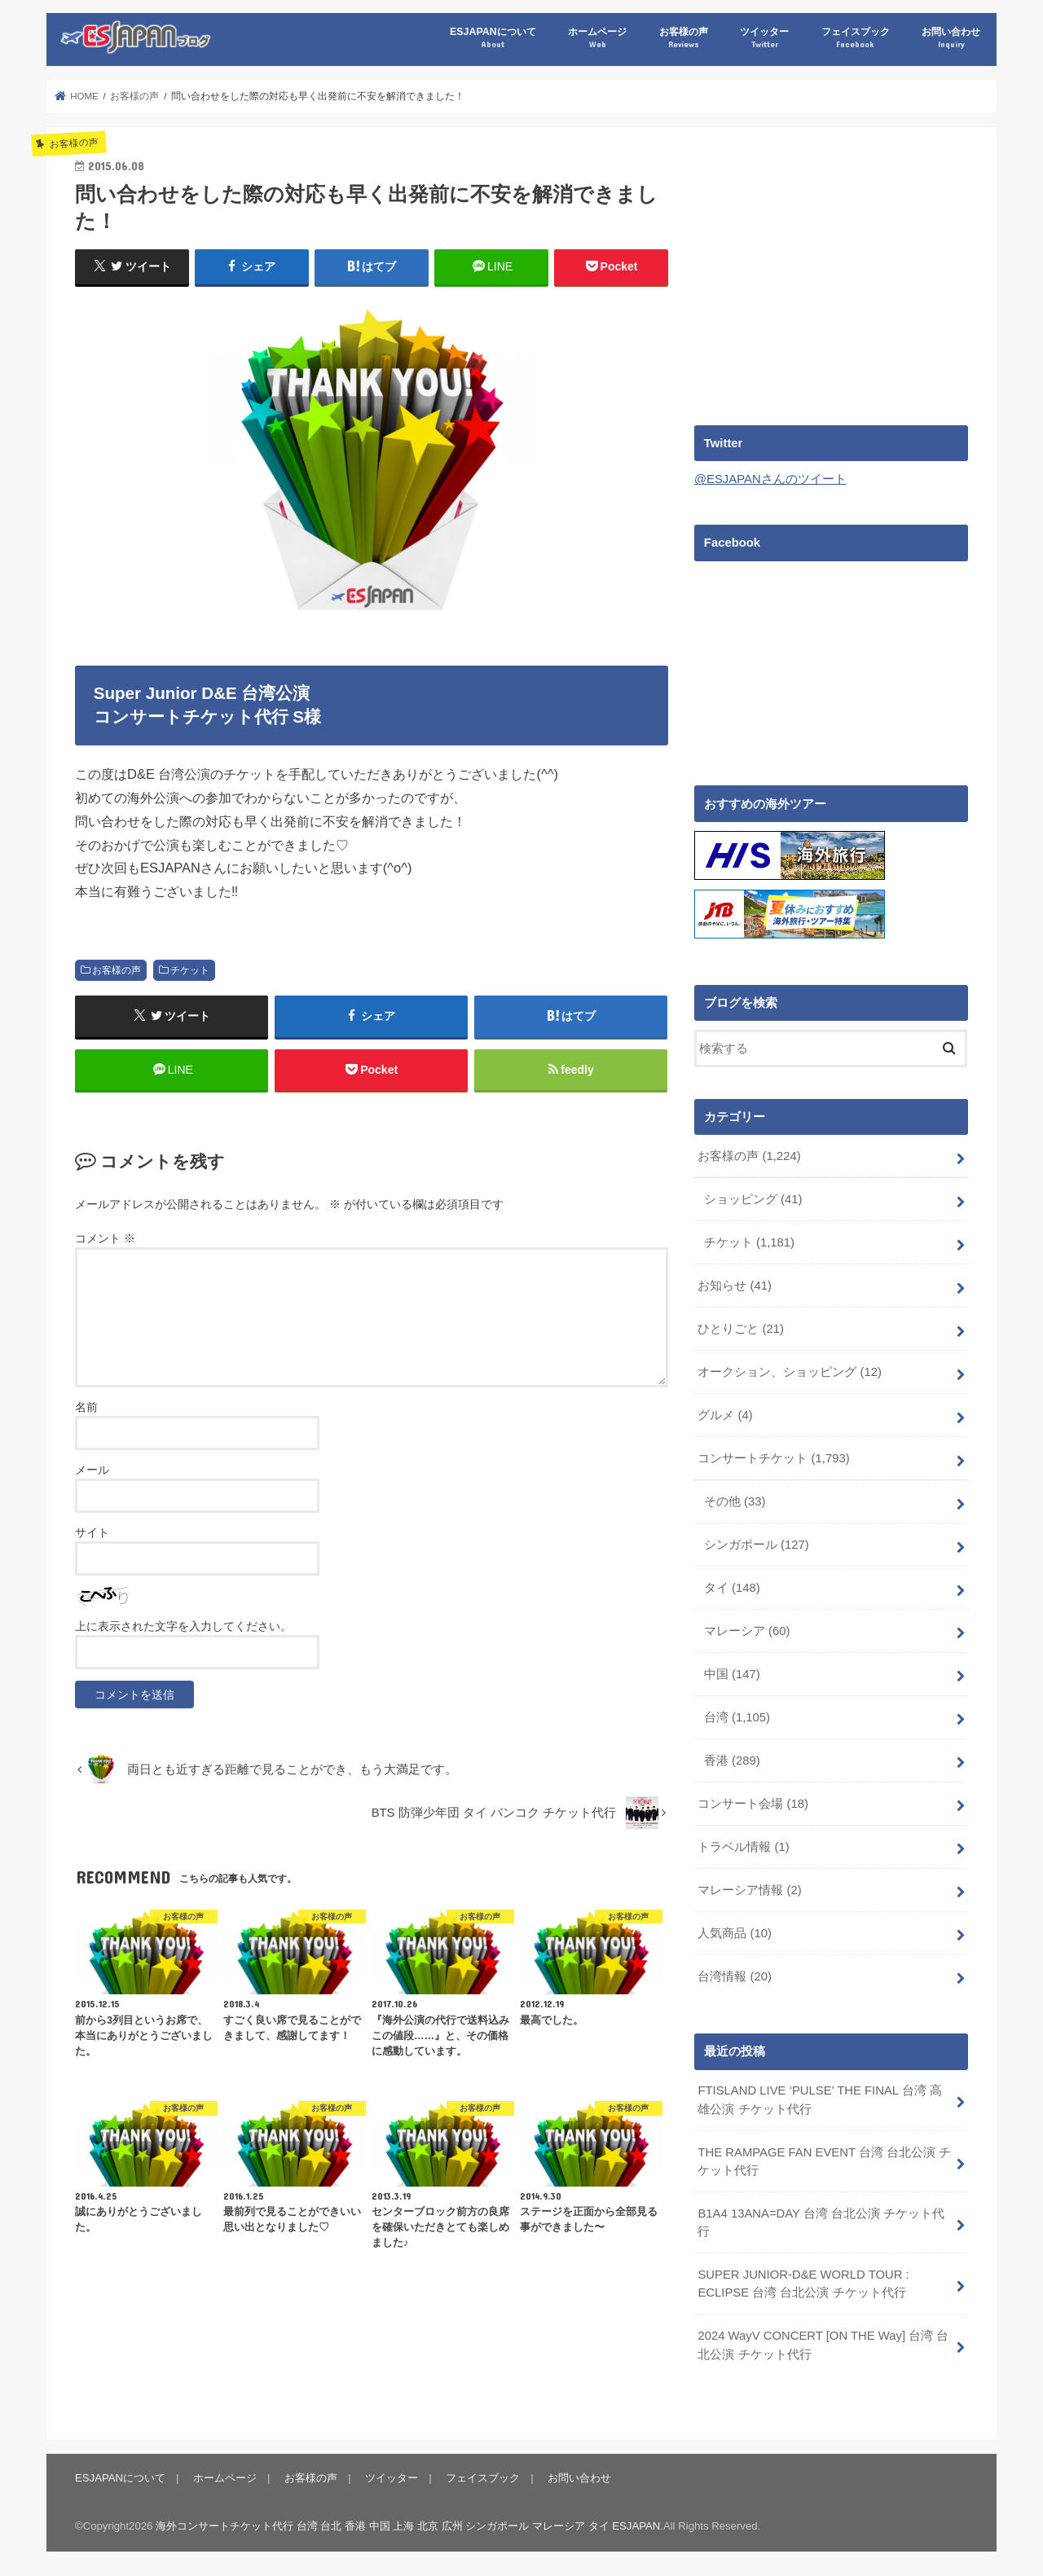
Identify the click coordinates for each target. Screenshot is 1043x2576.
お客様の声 (683, 38)
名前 (86, 1406)
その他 (735, 1500)
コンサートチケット (773, 1457)
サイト (92, 1532)
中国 (732, 1672)
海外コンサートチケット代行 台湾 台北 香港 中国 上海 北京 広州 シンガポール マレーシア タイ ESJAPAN (408, 2523)
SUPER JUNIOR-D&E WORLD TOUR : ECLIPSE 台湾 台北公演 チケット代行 (803, 2281)
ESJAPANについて (492, 38)
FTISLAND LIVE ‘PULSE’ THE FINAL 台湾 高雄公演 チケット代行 (819, 2097)
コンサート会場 (753, 1802)
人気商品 (735, 1931)
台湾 (737, 1715)
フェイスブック (855, 38)
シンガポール (756, 1543)
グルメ (725, 1414)
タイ (732, 1586)
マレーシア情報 (749, 1888)
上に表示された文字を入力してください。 (183, 1626)
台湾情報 (735, 1973)
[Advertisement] (831, 270)
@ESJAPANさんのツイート (770, 479)
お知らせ (735, 1284)
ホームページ (597, 38)
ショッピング (753, 1198)
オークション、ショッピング (790, 1371)
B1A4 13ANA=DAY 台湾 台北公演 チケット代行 (821, 2220)
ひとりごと (741, 1327)
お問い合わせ (951, 38)
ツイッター (764, 38)
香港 (732, 1758)
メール (92, 1469)
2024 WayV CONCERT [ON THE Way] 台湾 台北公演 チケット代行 (823, 2343)
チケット (189, 970)
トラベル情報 (743, 1845)
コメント (105, 1239)
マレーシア (747, 1629)
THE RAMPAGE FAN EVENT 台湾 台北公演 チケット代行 (824, 2158)
